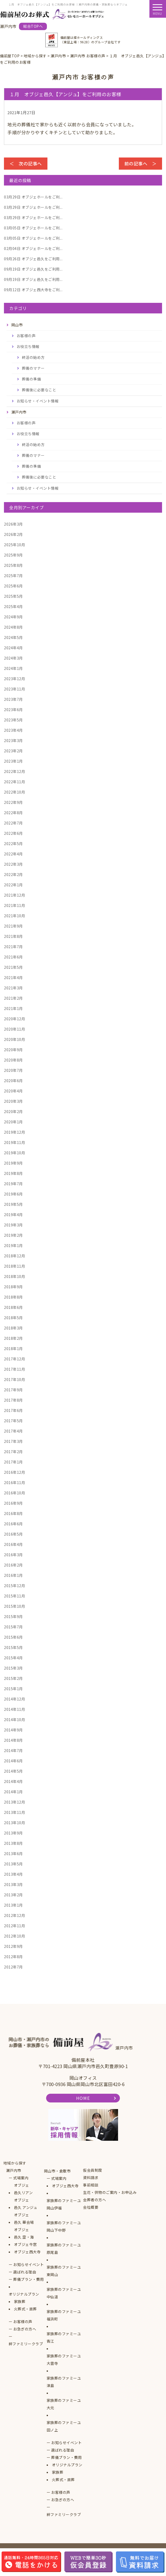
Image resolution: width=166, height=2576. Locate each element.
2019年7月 (13, 1183)
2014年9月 (13, 1729)
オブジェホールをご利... (33, 197)
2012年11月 (14, 1925)
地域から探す (14, 2163)
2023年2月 (13, 750)
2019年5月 (13, 1204)
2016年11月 (14, 1482)
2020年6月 (13, 1080)
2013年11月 (14, 1812)
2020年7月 (13, 1070)
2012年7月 (13, 1967)
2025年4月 (13, 606)
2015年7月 (13, 1626)
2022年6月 (13, 833)
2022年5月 (13, 843)
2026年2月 (13, 534)
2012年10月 (14, 1936)
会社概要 (90, 2207)
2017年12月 (14, 1358)
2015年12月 (14, 1585)
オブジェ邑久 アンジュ (25, 2203)
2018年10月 (14, 1276)
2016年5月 (13, 1534)
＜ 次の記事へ (25, 163)
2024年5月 (13, 637)
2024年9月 (13, 616)
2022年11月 (14, 781)
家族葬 (20, 2301)
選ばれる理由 (24, 2271)
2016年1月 (13, 1575)
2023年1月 (13, 761)
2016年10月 (14, 1492)
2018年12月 (14, 1255)
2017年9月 (13, 1389)
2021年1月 (13, 1008)
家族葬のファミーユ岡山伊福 (64, 2204)
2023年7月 (13, 699)
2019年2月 (13, 1235)
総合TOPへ (33, 26)
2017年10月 (14, 1379)
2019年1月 (13, 1245)
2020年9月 (13, 1049)
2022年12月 (14, 771)
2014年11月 (14, 1709)
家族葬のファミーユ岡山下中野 (64, 2226)
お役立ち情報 (28, 346)
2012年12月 (14, 1915)
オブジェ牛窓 (25, 2244)
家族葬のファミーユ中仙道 (64, 2293)
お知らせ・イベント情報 (38, 401)
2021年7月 (13, 946)
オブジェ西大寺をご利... (33, 289)
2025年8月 (13, 565)
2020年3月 (13, 1101)
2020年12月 (14, 1018)
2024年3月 (13, 658)
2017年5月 (13, 1420)
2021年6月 (13, 957)
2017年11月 (14, 1369)
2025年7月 (13, 575)
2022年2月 (13, 874)
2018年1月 (13, 1348)
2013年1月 (13, 1905)
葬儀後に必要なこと (39, 389)
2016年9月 (13, 1503)
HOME (83, 2098)
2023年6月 (13, 709)
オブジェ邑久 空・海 (24, 2233)
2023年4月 (13, 730)
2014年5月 (13, 1771)
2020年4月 (13, 1091)
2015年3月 (13, 1668)
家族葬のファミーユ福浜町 (64, 2315)
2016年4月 (13, 1544)
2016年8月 (13, 1513)
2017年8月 (13, 1400)
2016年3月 (13, 1554)
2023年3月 (13, 740)
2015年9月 (13, 1616)
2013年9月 (13, 1833)
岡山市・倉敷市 (57, 2171)
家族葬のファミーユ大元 (64, 2404)
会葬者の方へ (94, 2199)
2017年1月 (13, 1462)
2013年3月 (13, 1884)
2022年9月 (13, 802)
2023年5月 (13, 719)
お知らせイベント (28, 2264)
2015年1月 (13, 1688)
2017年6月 (13, 1410)
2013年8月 (13, 1843)
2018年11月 (14, 1266)
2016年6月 (13, 1523)
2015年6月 (13, 1637)
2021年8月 (13, 936)
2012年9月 (13, 1946)
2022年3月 (13, 864)
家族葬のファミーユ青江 (64, 2337)
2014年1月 (13, 1791)
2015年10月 (14, 1606)
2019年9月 (13, 1163)
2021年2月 (13, 998)
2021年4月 (13, 977)
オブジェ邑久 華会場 (24, 2218)
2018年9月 (13, 1286)
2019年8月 (13, 1173)
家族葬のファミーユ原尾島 (64, 2248)
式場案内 (20, 2177)
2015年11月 (14, 1596)
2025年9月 (13, 555)
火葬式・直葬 (25, 2308)
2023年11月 (14, 689)
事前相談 (90, 2185)
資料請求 (90, 2177)
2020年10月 (14, 1039)
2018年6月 (13, 1307)
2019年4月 (13, 1214)
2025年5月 (13, 596)
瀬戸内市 (13, 2170)
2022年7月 (13, 823)
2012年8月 (13, 1956)
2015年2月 (13, 1678)
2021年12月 (14, 895)
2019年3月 (13, 1224)
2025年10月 (14, 544)
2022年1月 (13, 884)
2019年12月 (14, 1132)
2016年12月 (14, 1472)
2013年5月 (13, 1863)
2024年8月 (13, 627)
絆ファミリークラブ (26, 2343)
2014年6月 (13, 1760)
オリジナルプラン (24, 2294)
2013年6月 (13, 1853)
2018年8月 (13, 1297)
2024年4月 (13, 647)
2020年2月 (13, 1111)
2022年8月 (13, 812)
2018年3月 (13, 1328)
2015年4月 (13, 1657)
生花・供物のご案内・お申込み (109, 2192)
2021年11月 (14, 905)
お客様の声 (26, 335)
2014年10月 (14, 1719)
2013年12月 (14, 1802)
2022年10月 (14, 792)
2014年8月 (13, 1740)
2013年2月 (13, 1894)
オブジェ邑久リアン (23, 2189)
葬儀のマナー (33, 368)
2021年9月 (13, 926)
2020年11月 (14, 1029)
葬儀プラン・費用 (28, 2279)
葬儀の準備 (31, 379)
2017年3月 (13, 1441)
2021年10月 (14, 915)
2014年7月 (13, 1750)
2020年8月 (13, 1060)
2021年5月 (13, 967)
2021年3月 (13, 987)
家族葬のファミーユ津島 (64, 2381)
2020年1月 (13, 1121)
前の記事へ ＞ (140, 163)
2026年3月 (13, 524)
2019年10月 (14, 1152)
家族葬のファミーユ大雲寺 (64, 2359)
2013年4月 (13, 1874)
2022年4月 (13, 853)
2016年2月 (13, 1565)
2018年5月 (13, 1317)
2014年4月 (13, 1781)
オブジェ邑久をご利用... (33, 258)
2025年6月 (13, 586)
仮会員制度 (92, 2170)
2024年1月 (13, 668)
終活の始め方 (33, 357)
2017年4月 (13, 1431)
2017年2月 (13, 1451)
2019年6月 (13, 1194)
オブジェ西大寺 (27, 2251)
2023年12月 (14, 678)
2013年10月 (14, 1822)
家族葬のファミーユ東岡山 (64, 2270)
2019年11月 (14, 1142)
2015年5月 (13, 1647)
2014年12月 (14, 1699)
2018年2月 (13, 1338)
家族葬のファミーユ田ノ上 (64, 2426)
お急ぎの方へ (24, 2329)
